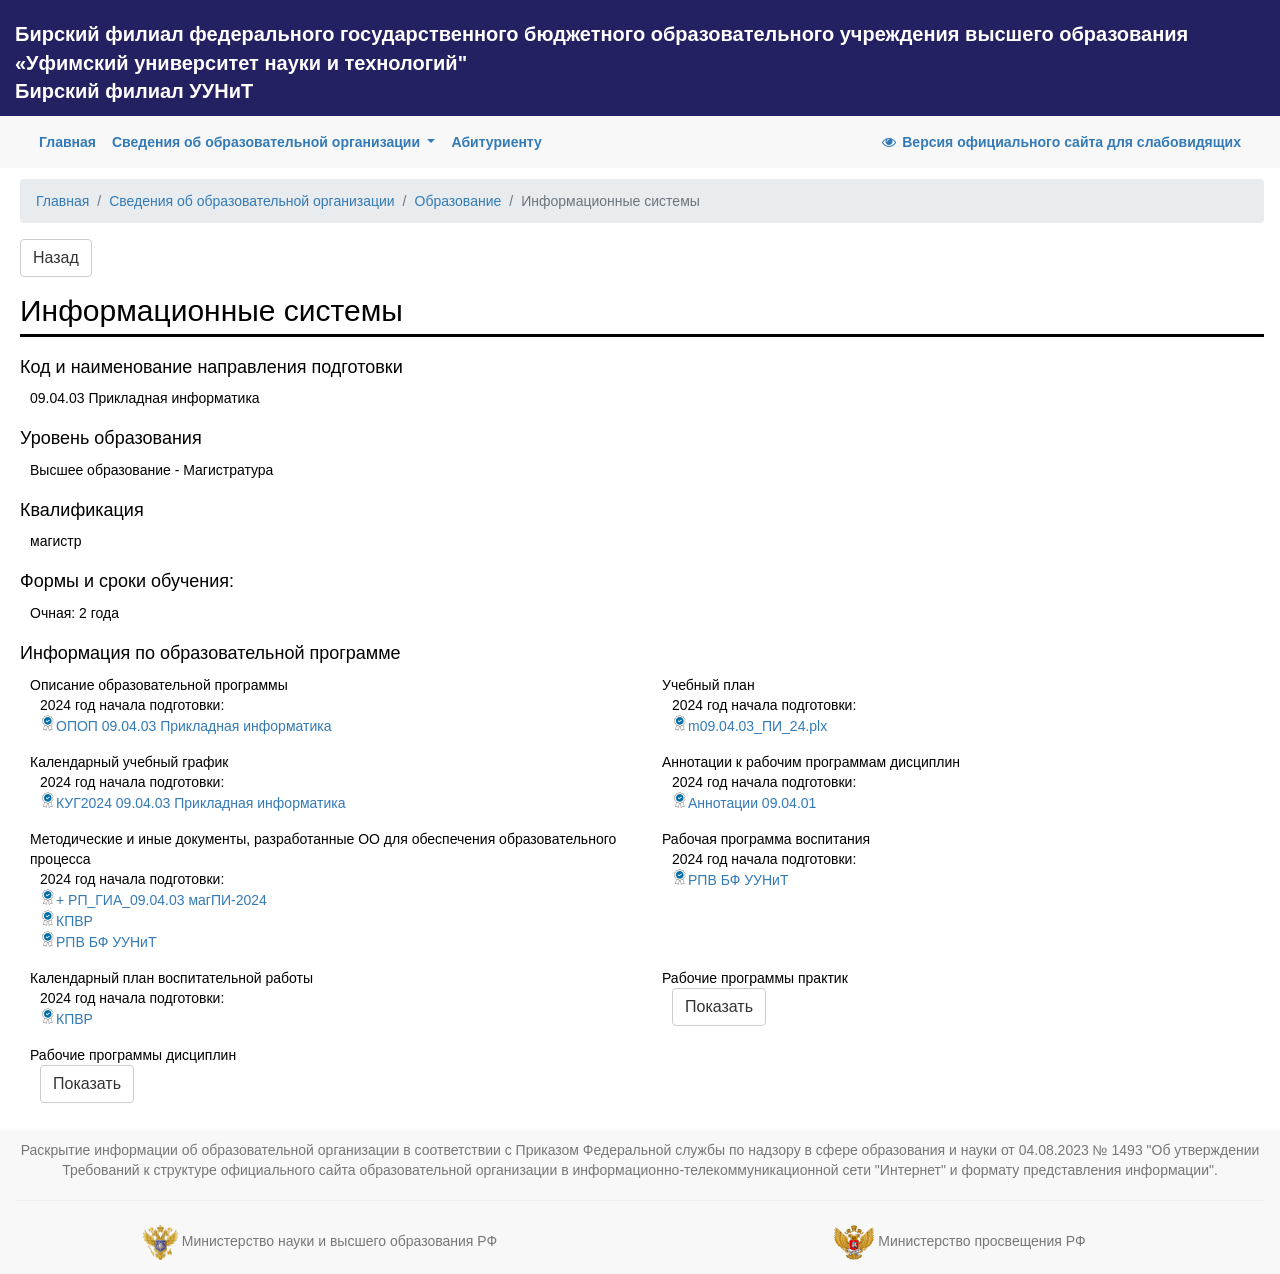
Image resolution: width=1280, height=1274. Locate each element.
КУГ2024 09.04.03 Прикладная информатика (192, 803)
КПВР (66, 921)
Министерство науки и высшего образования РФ (339, 1241)
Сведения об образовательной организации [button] (268, 142)
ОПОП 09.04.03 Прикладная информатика (185, 726)
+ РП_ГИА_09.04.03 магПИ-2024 (153, 900)
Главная (71, 140)
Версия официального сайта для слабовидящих (1060, 142)
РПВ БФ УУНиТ (98, 942)
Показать (719, 1006)
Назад (56, 257)
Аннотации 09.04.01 (744, 803)
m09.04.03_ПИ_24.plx (749, 726)
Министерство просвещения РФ (981, 1241)
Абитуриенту (496, 142)
